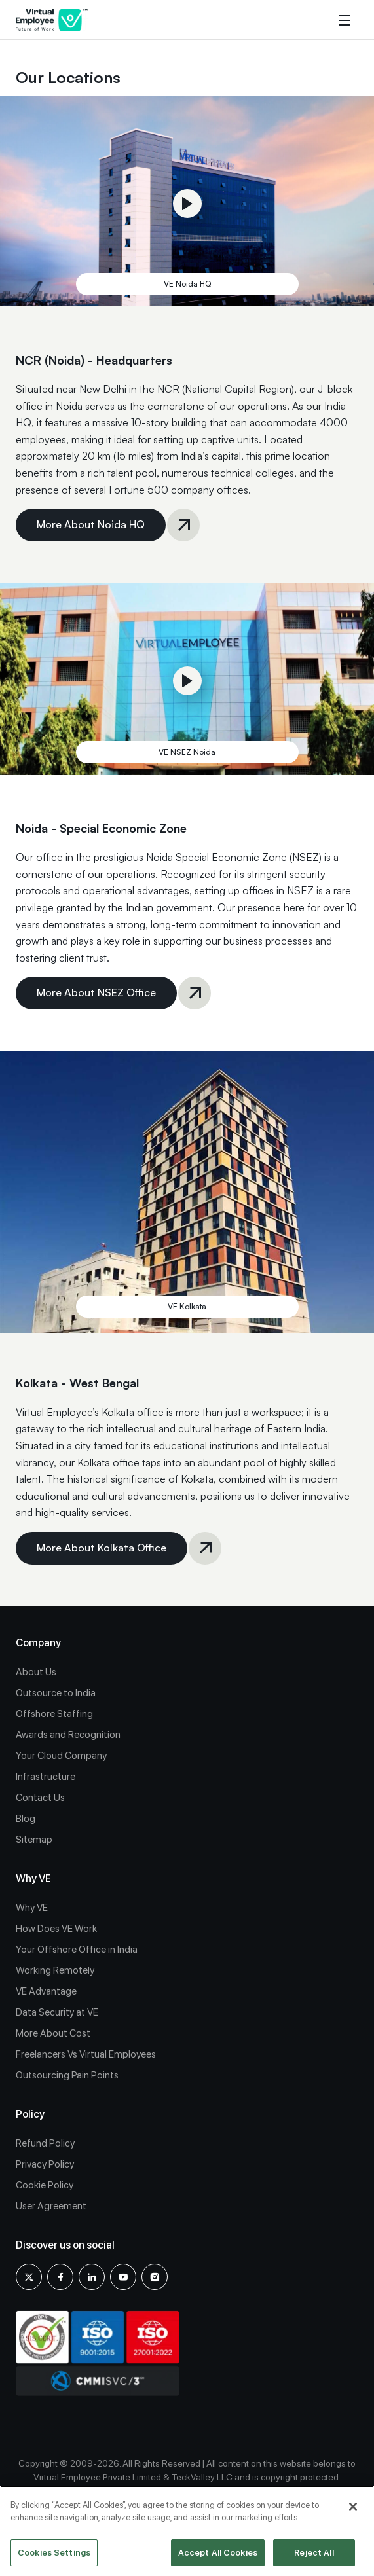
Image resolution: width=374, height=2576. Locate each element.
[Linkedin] (92, 2277)
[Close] (353, 2511)
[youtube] (123, 2277)
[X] (29, 2277)
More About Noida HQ (91, 529)
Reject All (313, 2557)
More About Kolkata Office (101, 1553)
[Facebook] (60, 2277)
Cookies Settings (54, 2557)
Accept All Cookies (217, 2557)
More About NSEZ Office (96, 997)
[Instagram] (154, 2277)
